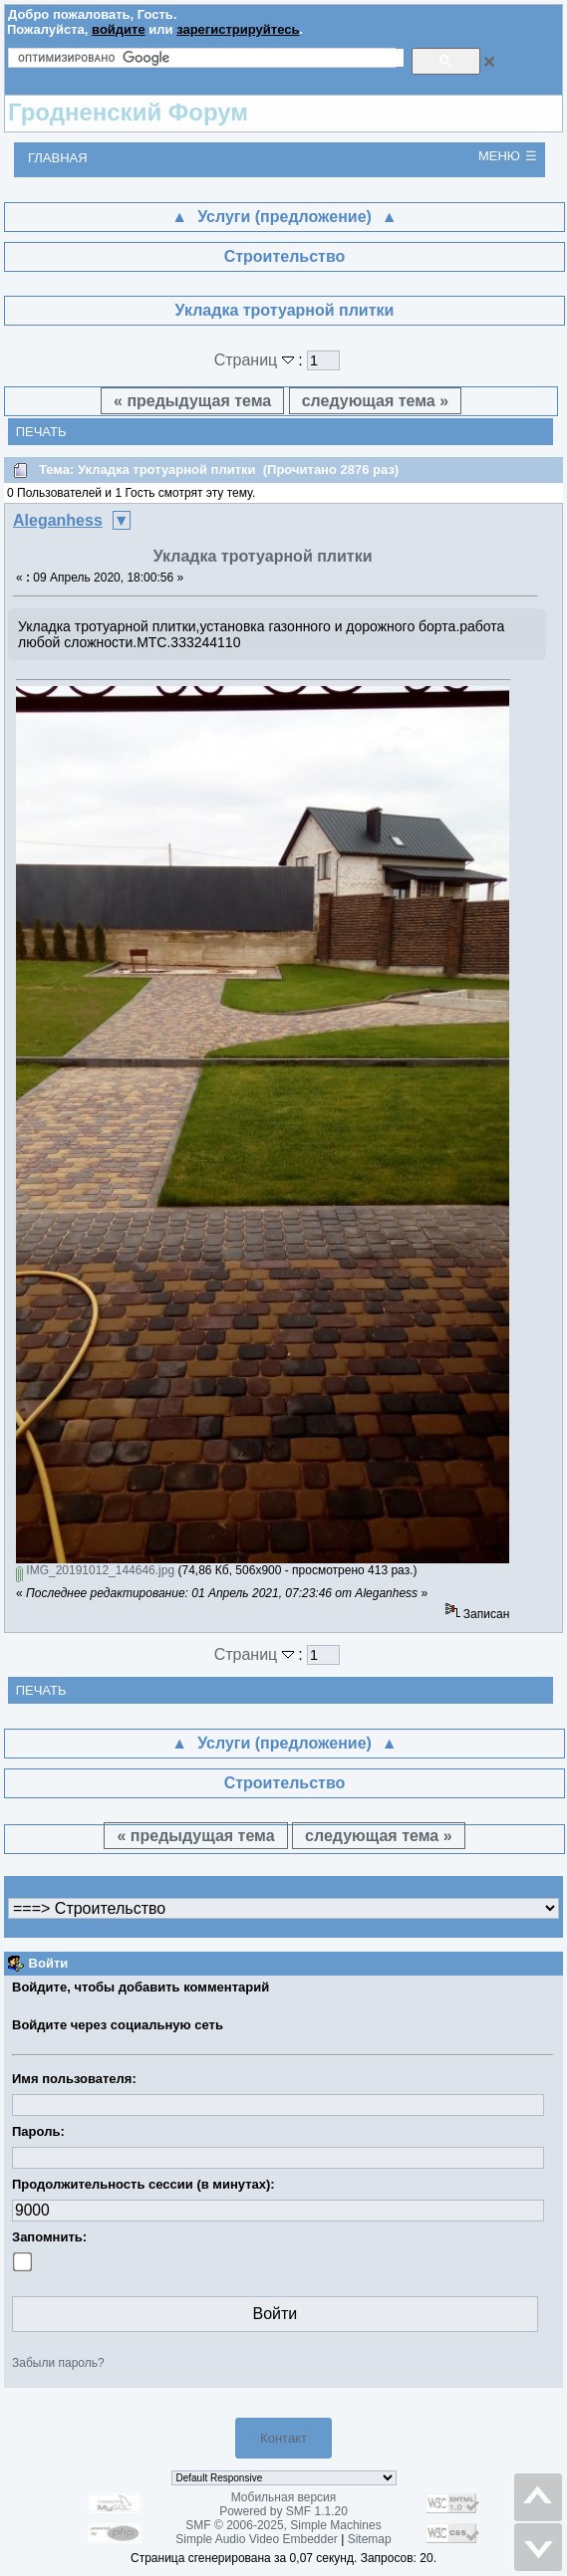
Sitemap (370, 2539)
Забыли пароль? (58, 2363)
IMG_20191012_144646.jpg (95, 1570)
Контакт (283, 2438)
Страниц (256, 359)
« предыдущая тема (192, 400)
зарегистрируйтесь (237, 29)
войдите (118, 29)
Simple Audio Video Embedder (256, 2539)
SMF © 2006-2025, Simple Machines (283, 2525)
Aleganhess (58, 520)
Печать (41, 431)
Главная (58, 157)
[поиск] (211, 58)
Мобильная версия (284, 2497)
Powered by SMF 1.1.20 (283, 2511)
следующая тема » (375, 400)
